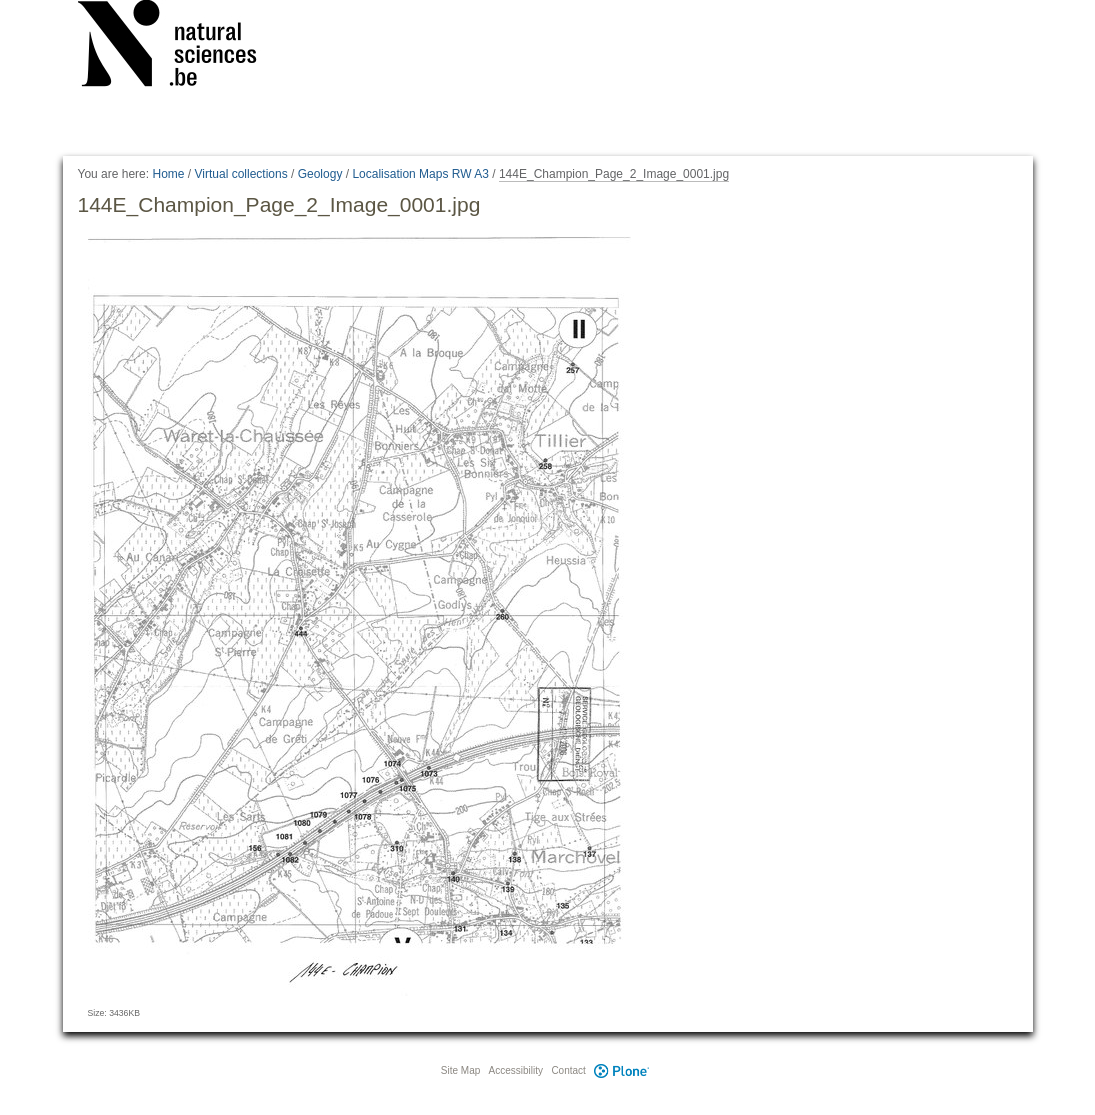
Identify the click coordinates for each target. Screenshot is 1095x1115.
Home (168, 174)
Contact (568, 1070)
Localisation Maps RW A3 (420, 174)
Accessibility (516, 1070)
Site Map (460, 1070)
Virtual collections (241, 174)
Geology (320, 174)
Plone (622, 1070)
